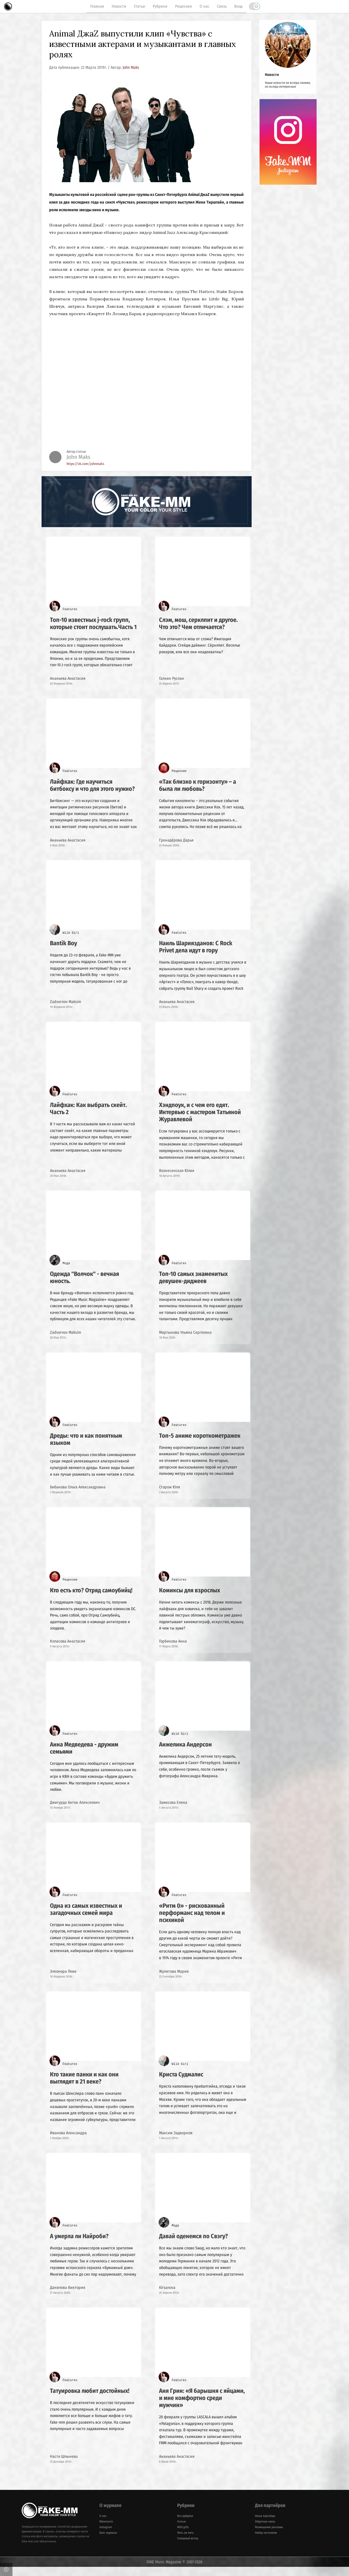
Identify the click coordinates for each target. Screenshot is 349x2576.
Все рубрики (185, 2525)
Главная (97, 6)
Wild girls (183, 2536)
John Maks (131, 67)
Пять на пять (185, 2542)
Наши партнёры (265, 2525)
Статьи (139, 6)
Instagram (105, 2536)
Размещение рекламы (269, 2536)
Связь (222, 6)
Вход (238, 6)
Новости (119, 6)
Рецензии (183, 6)
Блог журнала (108, 2542)
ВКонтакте (106, 2530)
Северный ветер (187, 2547)
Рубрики (160, 6)
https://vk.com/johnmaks (85, 464)
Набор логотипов (266, 2542)
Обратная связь (265, 2530)
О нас (204, 6)
